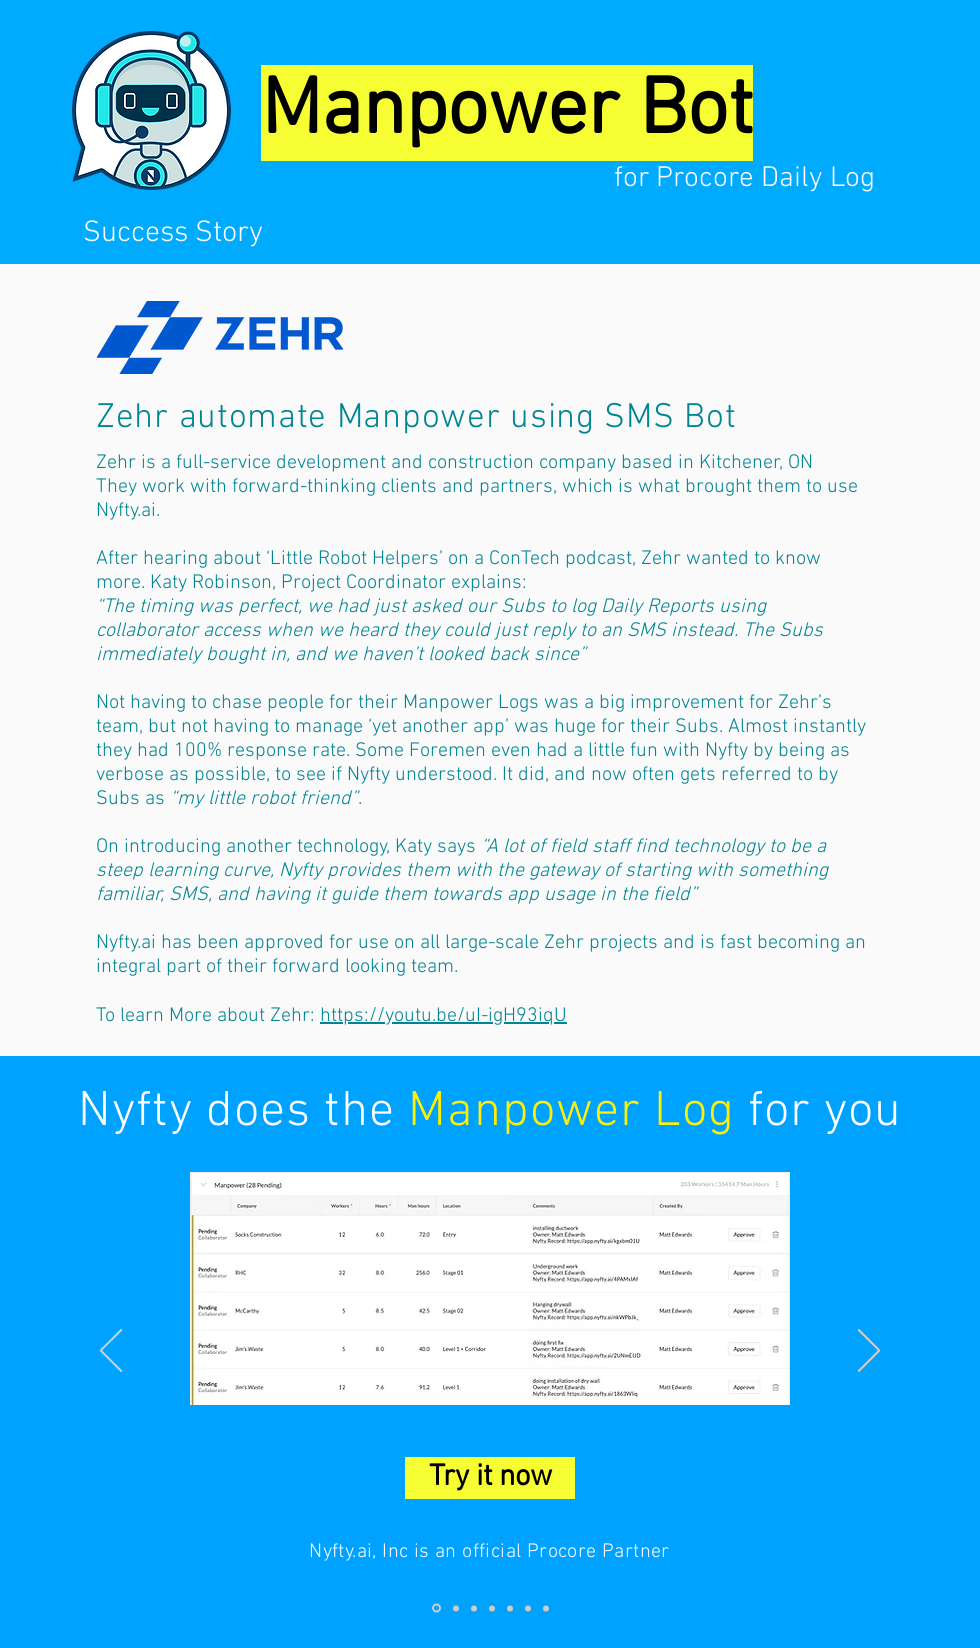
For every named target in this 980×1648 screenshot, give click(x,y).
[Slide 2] (456, 1608)
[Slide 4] (492, 1608)
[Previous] (111, 1352)
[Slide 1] (436, 1608)
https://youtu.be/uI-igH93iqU (443, 1016)
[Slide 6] (528, 1608)
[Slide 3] (474, 1608)
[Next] (869, 1352)
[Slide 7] (546, 1608)
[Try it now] (490, 1478)
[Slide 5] (510, 1608)
